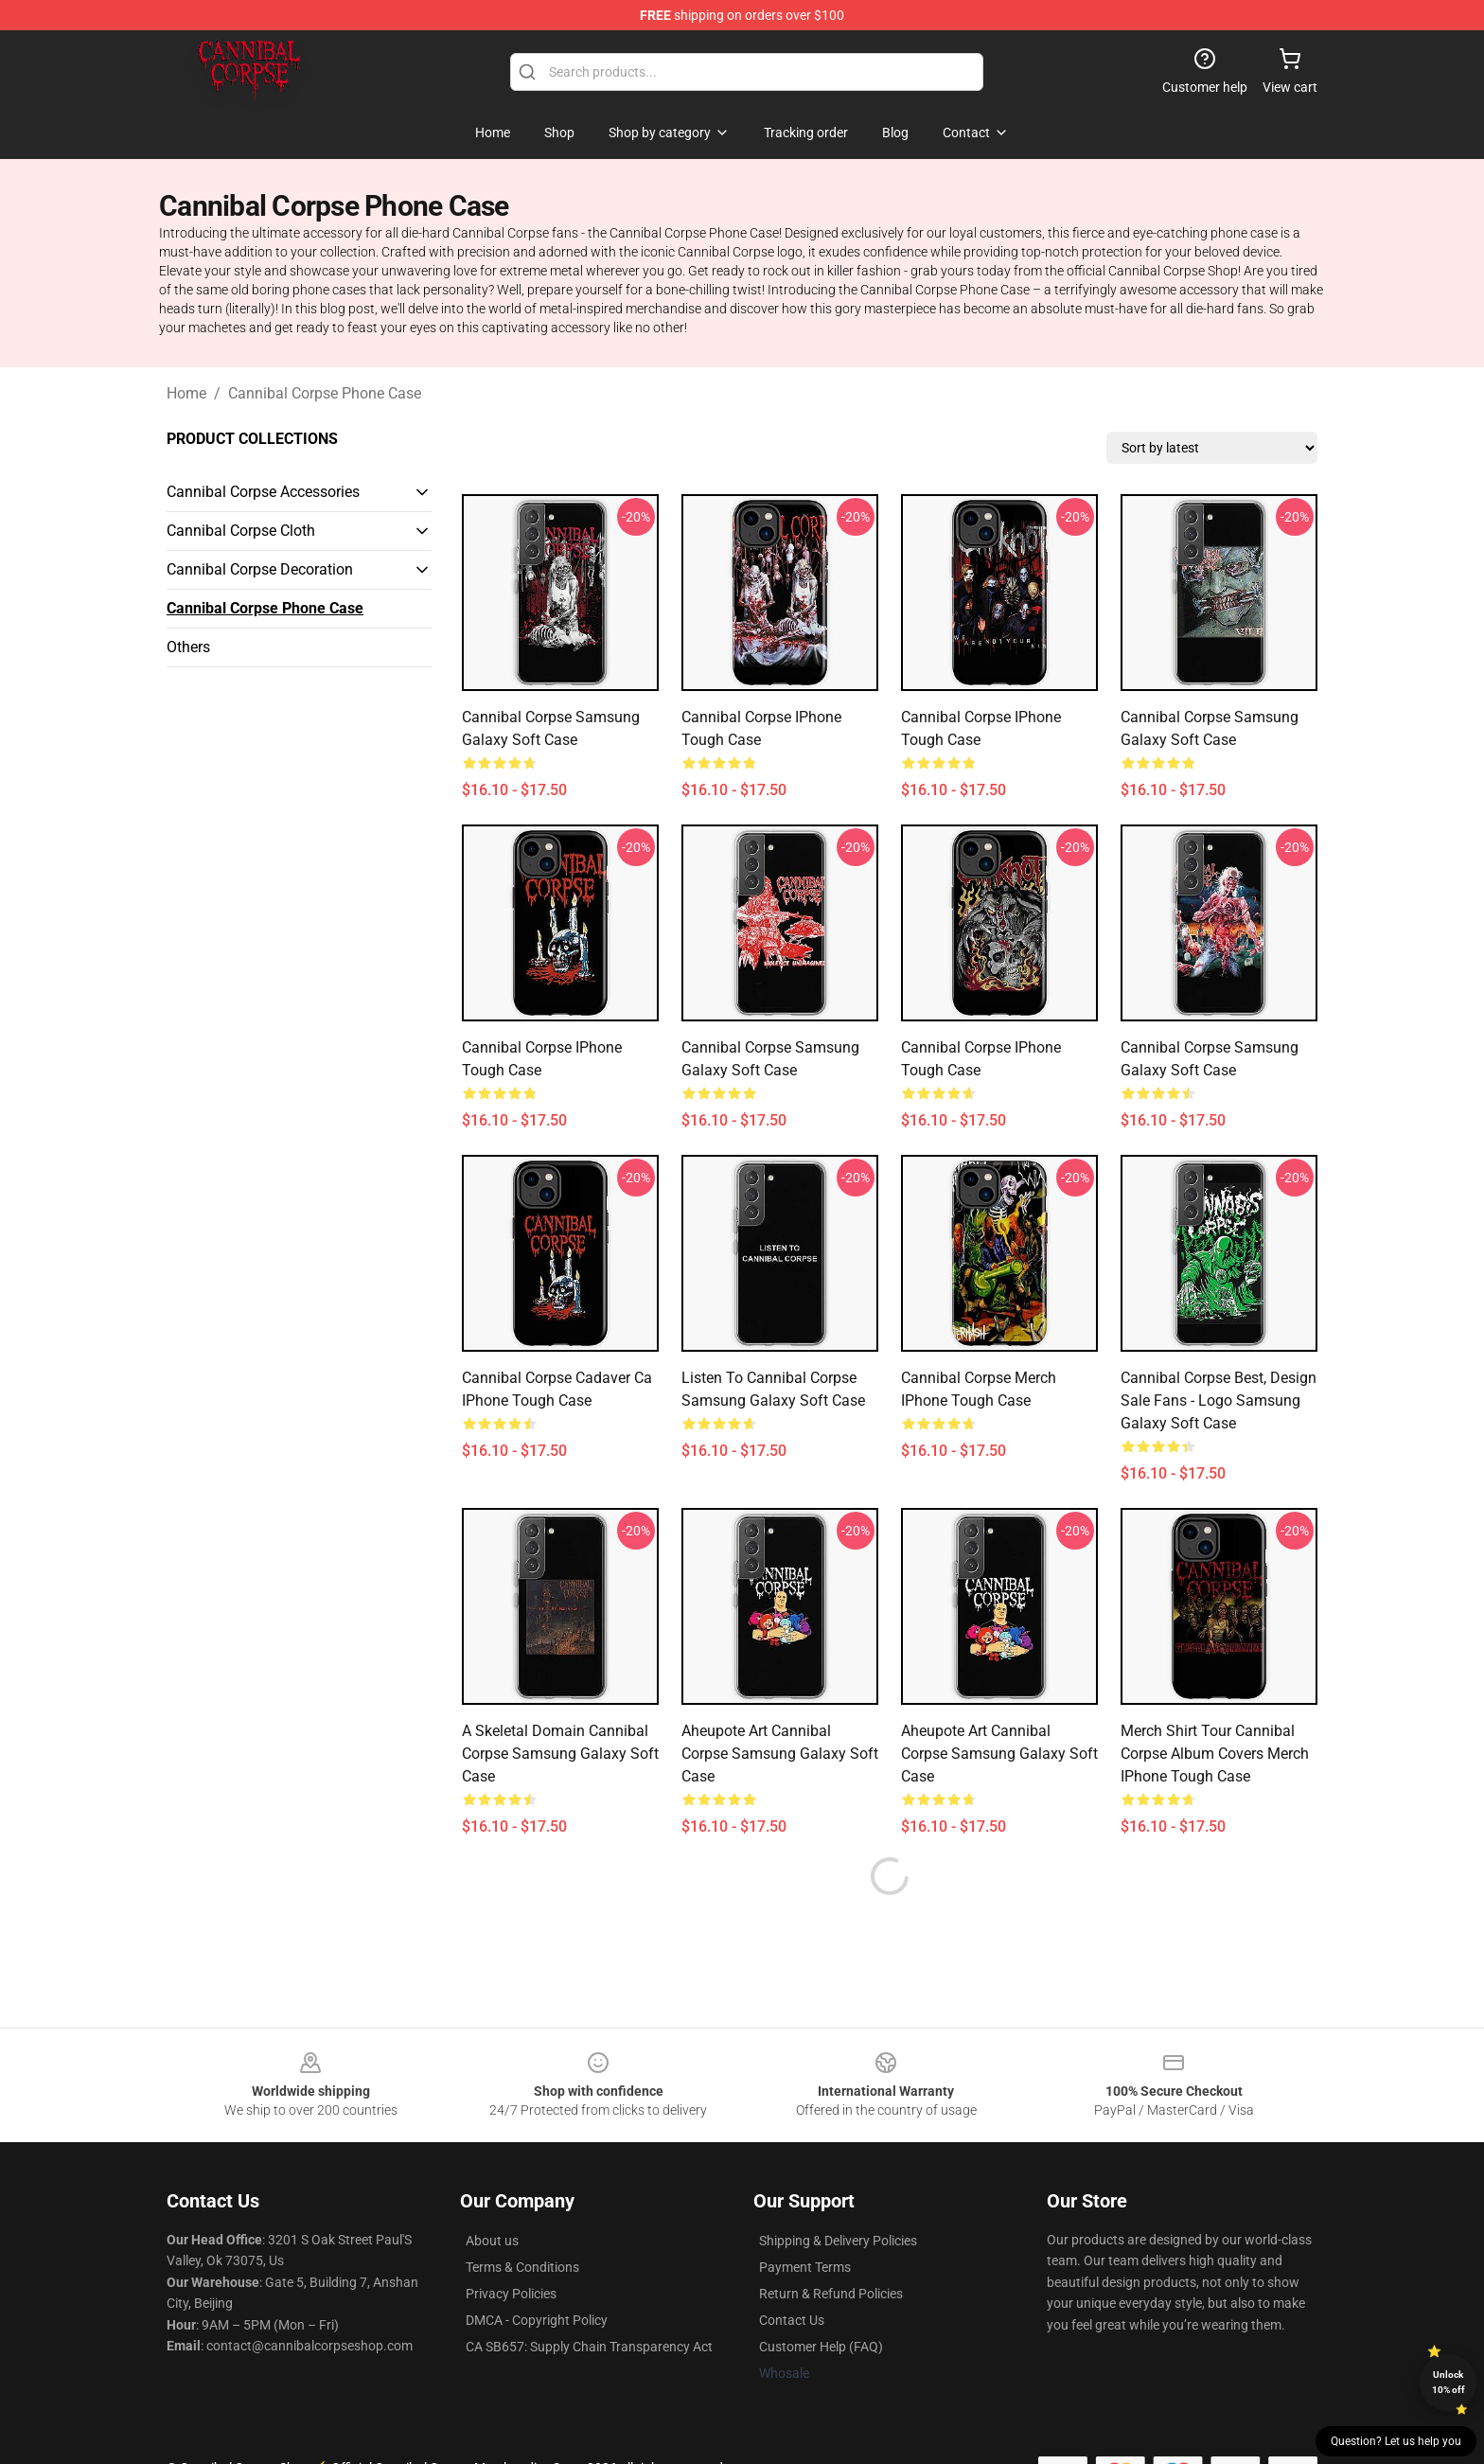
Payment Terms (805, 2267)
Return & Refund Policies (831, 2293)
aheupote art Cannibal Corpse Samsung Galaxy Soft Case (779, 1753)
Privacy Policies (511, 2293)
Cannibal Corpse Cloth (241, 531)
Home (186, 393)
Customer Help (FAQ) (821, 2346)
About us (492, 2240)
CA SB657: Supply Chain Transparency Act (589, 2346)
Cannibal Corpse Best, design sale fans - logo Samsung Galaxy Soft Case (1218, 1400)
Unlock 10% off (1448, 2382)
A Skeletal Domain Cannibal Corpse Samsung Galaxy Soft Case (560, 1753)
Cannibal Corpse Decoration (260, 569)
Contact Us (791, 2320)
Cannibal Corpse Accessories (263, 492)
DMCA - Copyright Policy (537, 2320)
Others (188, 647)
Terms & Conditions (522, 2267)
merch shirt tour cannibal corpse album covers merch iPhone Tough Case (1215, 1753)
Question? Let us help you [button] (1396, 2441)
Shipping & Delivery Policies (838, 2240)
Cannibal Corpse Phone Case (324, 393)
